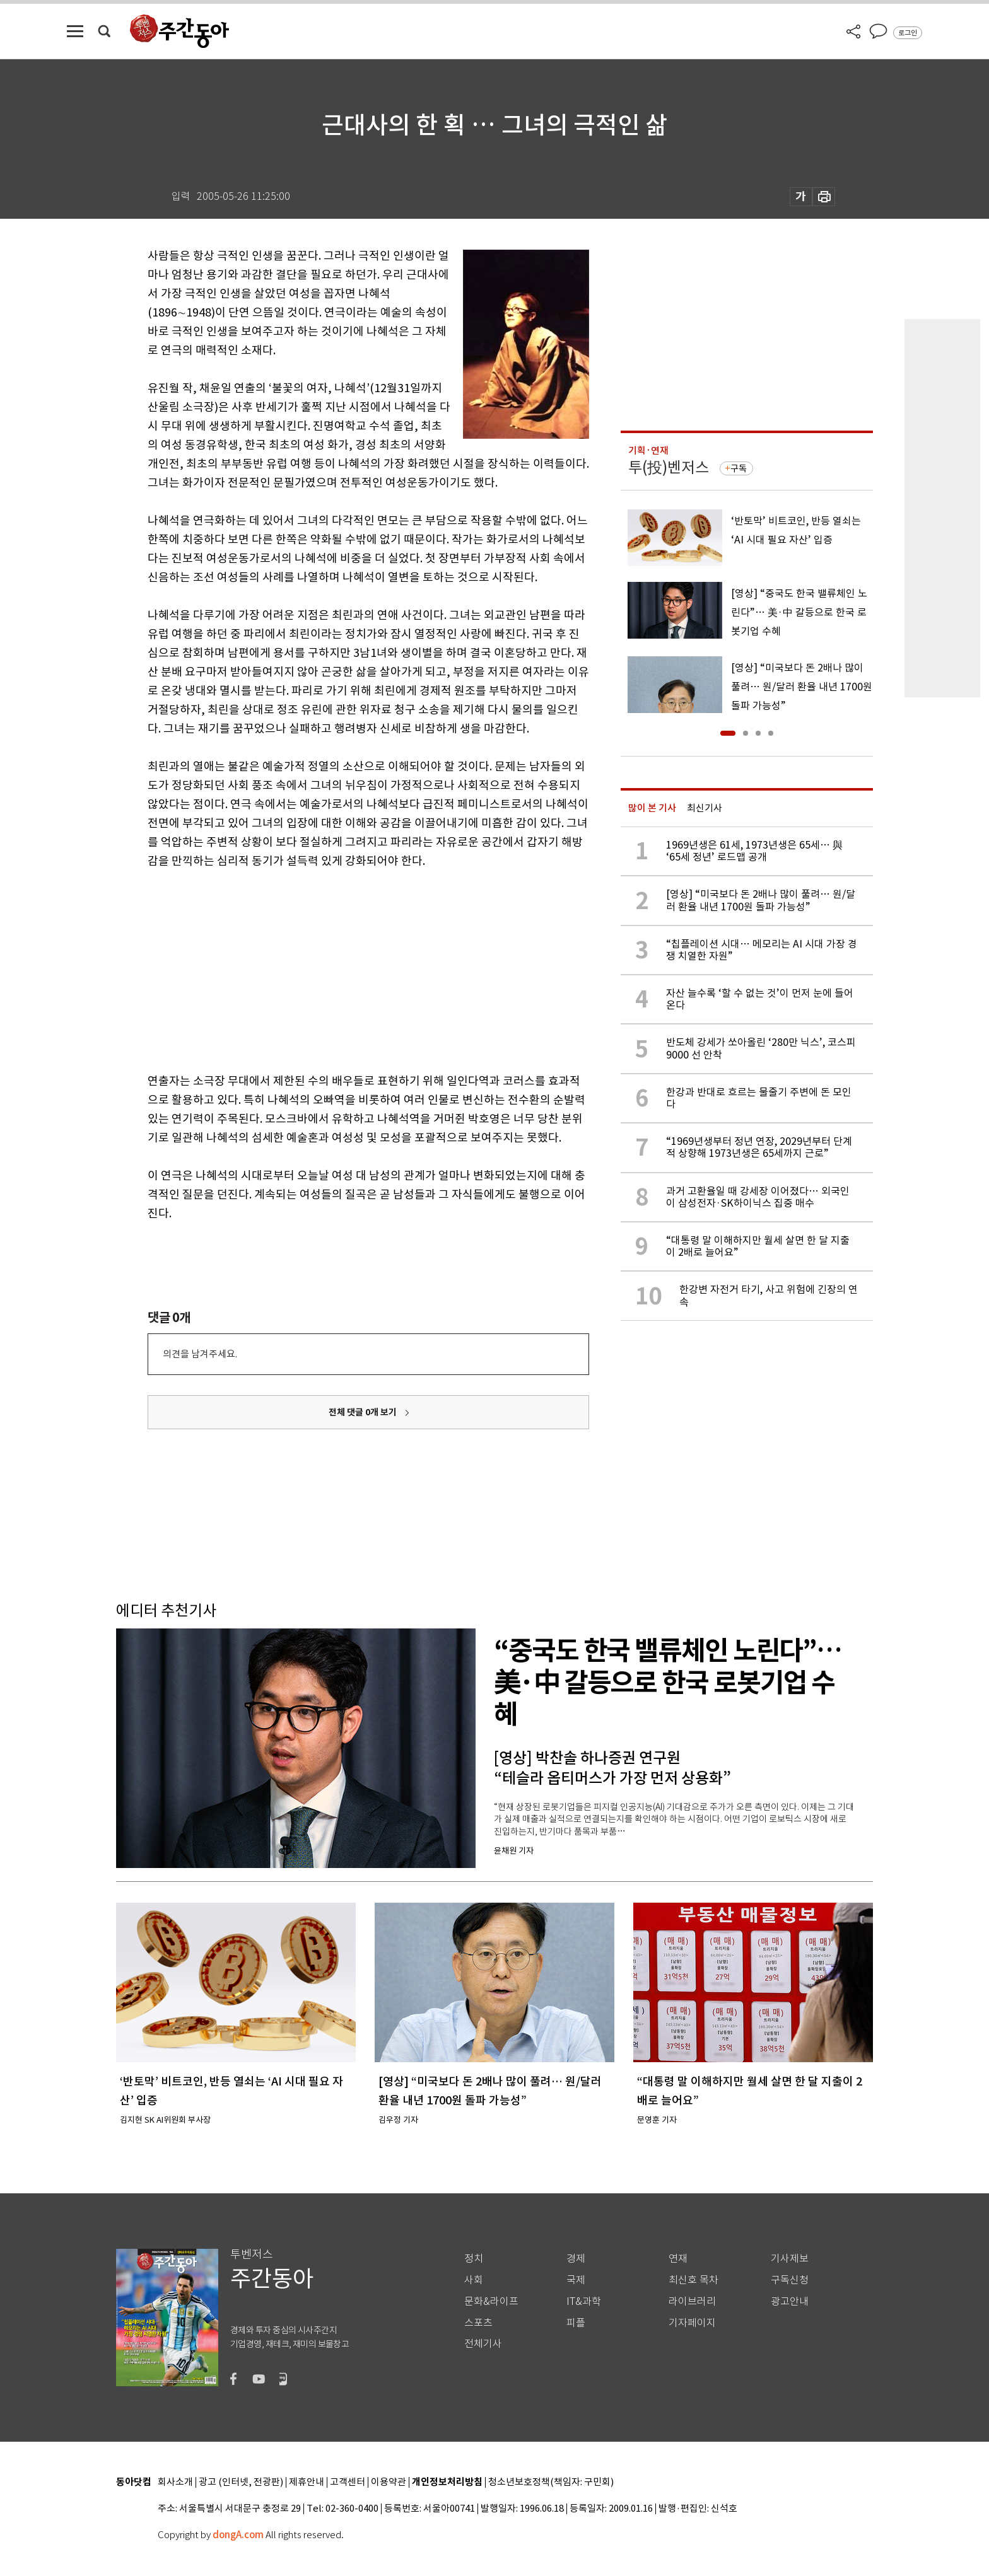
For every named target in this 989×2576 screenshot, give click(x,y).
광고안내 (790, 2301)
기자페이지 (692, 2323)
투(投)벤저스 (668, 467)
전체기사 (483, 2344)
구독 (738, 468)
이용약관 (388, 2482)
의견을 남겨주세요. (200, 1354)
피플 (575, 2323)
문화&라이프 (491, 2301)
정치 (473, 2259)
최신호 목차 (693, 2280)
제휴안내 (306, 2482)
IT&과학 (583, 2301)
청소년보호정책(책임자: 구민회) (551, 2482)
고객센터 (347, 2482)
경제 (575, 2259)
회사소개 (175, 2482)
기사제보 (790, 2259)
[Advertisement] (337, 968)
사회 (473, 2280)
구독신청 (790, 2280)
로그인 (907, 32)
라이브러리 (692, 2301)
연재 (678, 2259)
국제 (575, 2280)
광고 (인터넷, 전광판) (241, 2482)
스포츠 (478, 2323)
